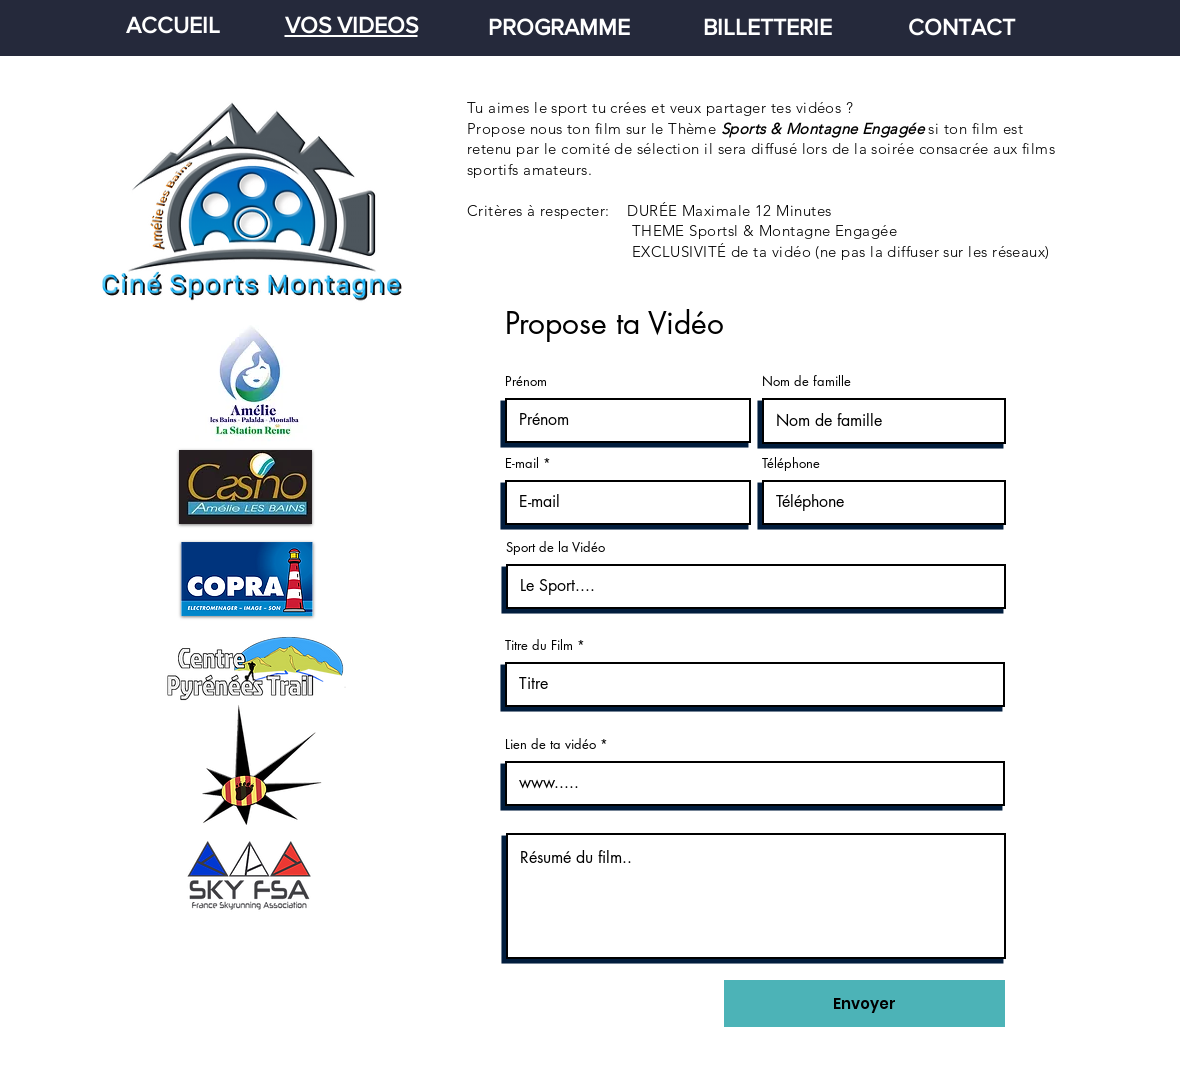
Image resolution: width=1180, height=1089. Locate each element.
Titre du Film (539, 645)
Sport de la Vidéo (555, 547)
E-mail (522, 463)
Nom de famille (806, 381)
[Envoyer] (864, 1003)
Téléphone (791, 463)
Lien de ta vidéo (550, 744)
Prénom (526, 381)
